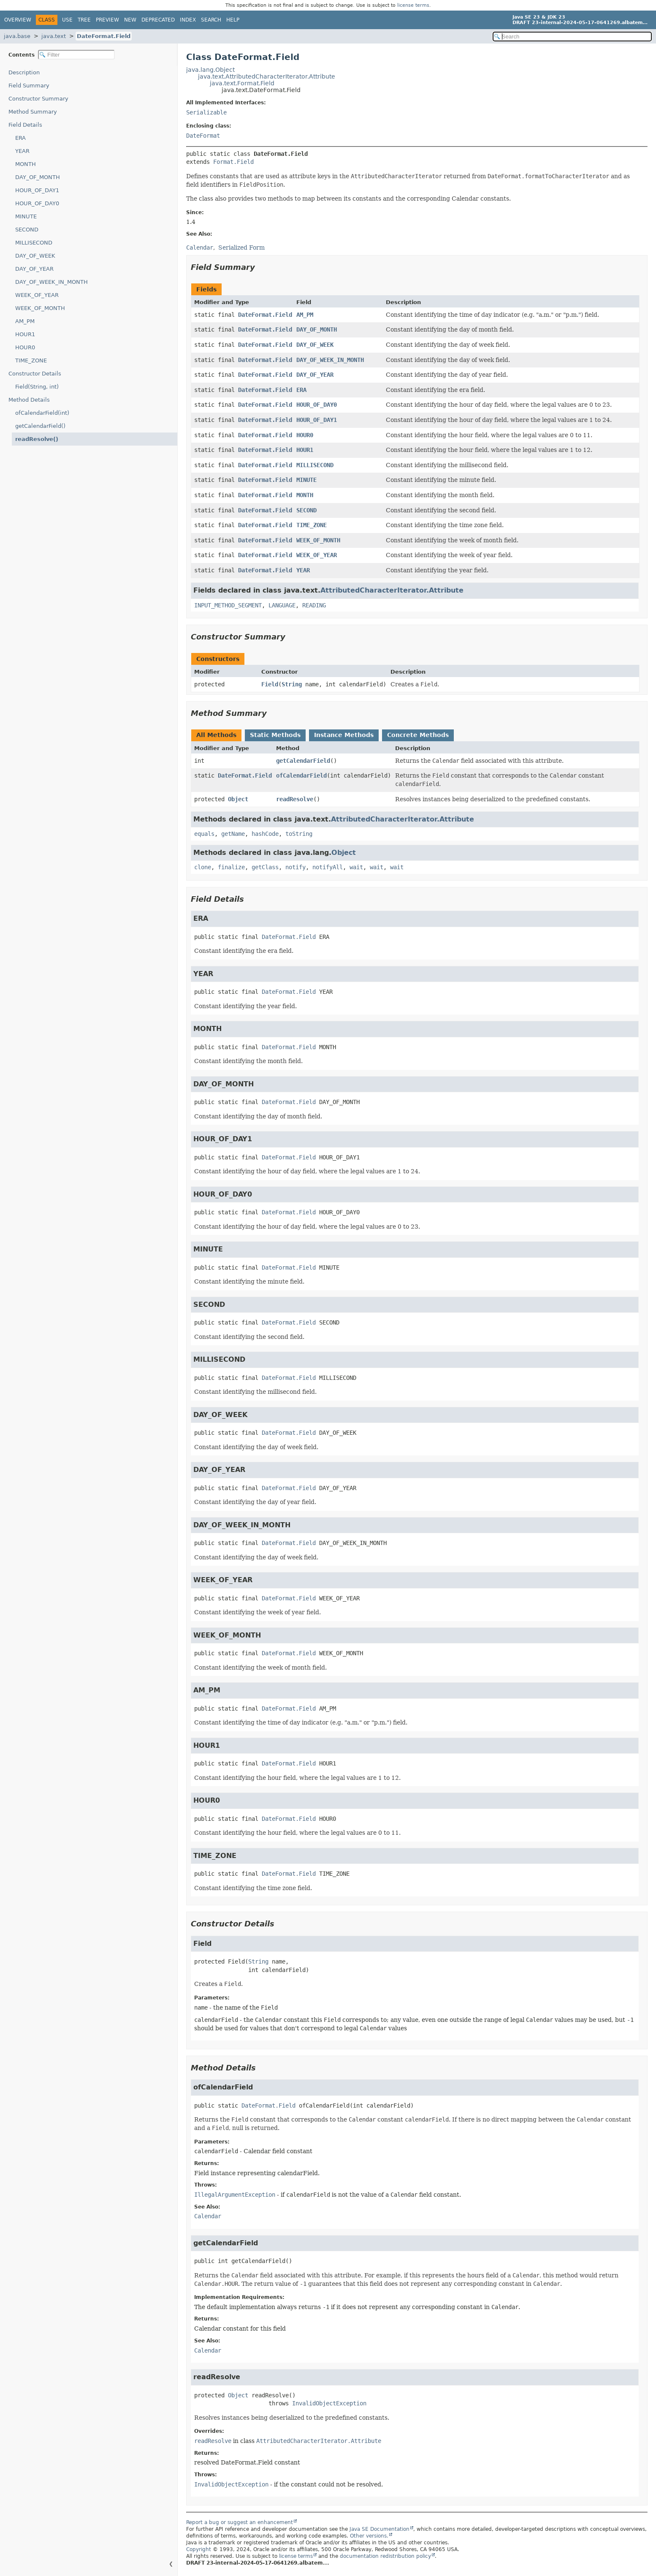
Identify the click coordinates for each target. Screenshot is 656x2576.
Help (232, 20)
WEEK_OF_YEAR (37, 295)
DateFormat (203, 135)
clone (202, 867)
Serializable (206, 112)
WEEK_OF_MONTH (40, 308)
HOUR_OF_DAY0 (37, 203)
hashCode (265, 833)
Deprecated (158, 20)
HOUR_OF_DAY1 (37, 190)
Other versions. (369, 2536)
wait (356, 867)
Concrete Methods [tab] (418, 735)
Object (238, 799)
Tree (84, 20)
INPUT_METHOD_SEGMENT (228, 605)
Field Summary (28, 85)
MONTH (25, 164)
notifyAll (327, 867)
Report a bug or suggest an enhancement (239, 2522)
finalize (231, 867)
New (130, 20)
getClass (265, 867)
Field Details (25, 125)
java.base (17, 36)
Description (24, 72)
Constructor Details (34, 373)
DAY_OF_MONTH (37, 177)
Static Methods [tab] (275, 735)
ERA (20, 138)
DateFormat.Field (103, 36)
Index (188, 20)
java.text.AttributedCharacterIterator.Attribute (266, 76)
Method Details (29, 400)
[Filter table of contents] (76, 55)
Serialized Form (241, 247)
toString (298, 833)
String (292, 684)
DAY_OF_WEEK (35, 256)
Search (211, 20)
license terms (413, 5)
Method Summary (32, 112)
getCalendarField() (40, 426)
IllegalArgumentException (234, 2194)
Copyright (198, 2549)
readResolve (294, 799)
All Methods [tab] (216, 735)
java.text (53, 36)
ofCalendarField (301, 775)
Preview (107, 20)
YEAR (22, 151)
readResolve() (36, 439)
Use (67, 20)
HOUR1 (25, 334)
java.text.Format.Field (242, 83)
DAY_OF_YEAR (34, 269)
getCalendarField (303, 760)
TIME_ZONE (31, 360)
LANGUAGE (281, 605)
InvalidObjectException (329, 2403)
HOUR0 (25, 347)
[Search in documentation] (572, 36)
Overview (17, 20)
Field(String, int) (37, 387)
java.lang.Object (210, 69)
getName (233, 833)
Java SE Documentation (379, 2529)
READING (314, 605)
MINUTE (26, 216)
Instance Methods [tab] (344, 735)
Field (269, 684)
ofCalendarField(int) (42, 413)
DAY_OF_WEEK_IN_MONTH (51, 282)
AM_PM (25, 321)
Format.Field (233, 161)
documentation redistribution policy (385, 2556)
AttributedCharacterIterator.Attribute (392, 590)
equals (204, 833)
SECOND (26, 229)
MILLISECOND (33, 242)
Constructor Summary (38, 98)
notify (295, 867)
